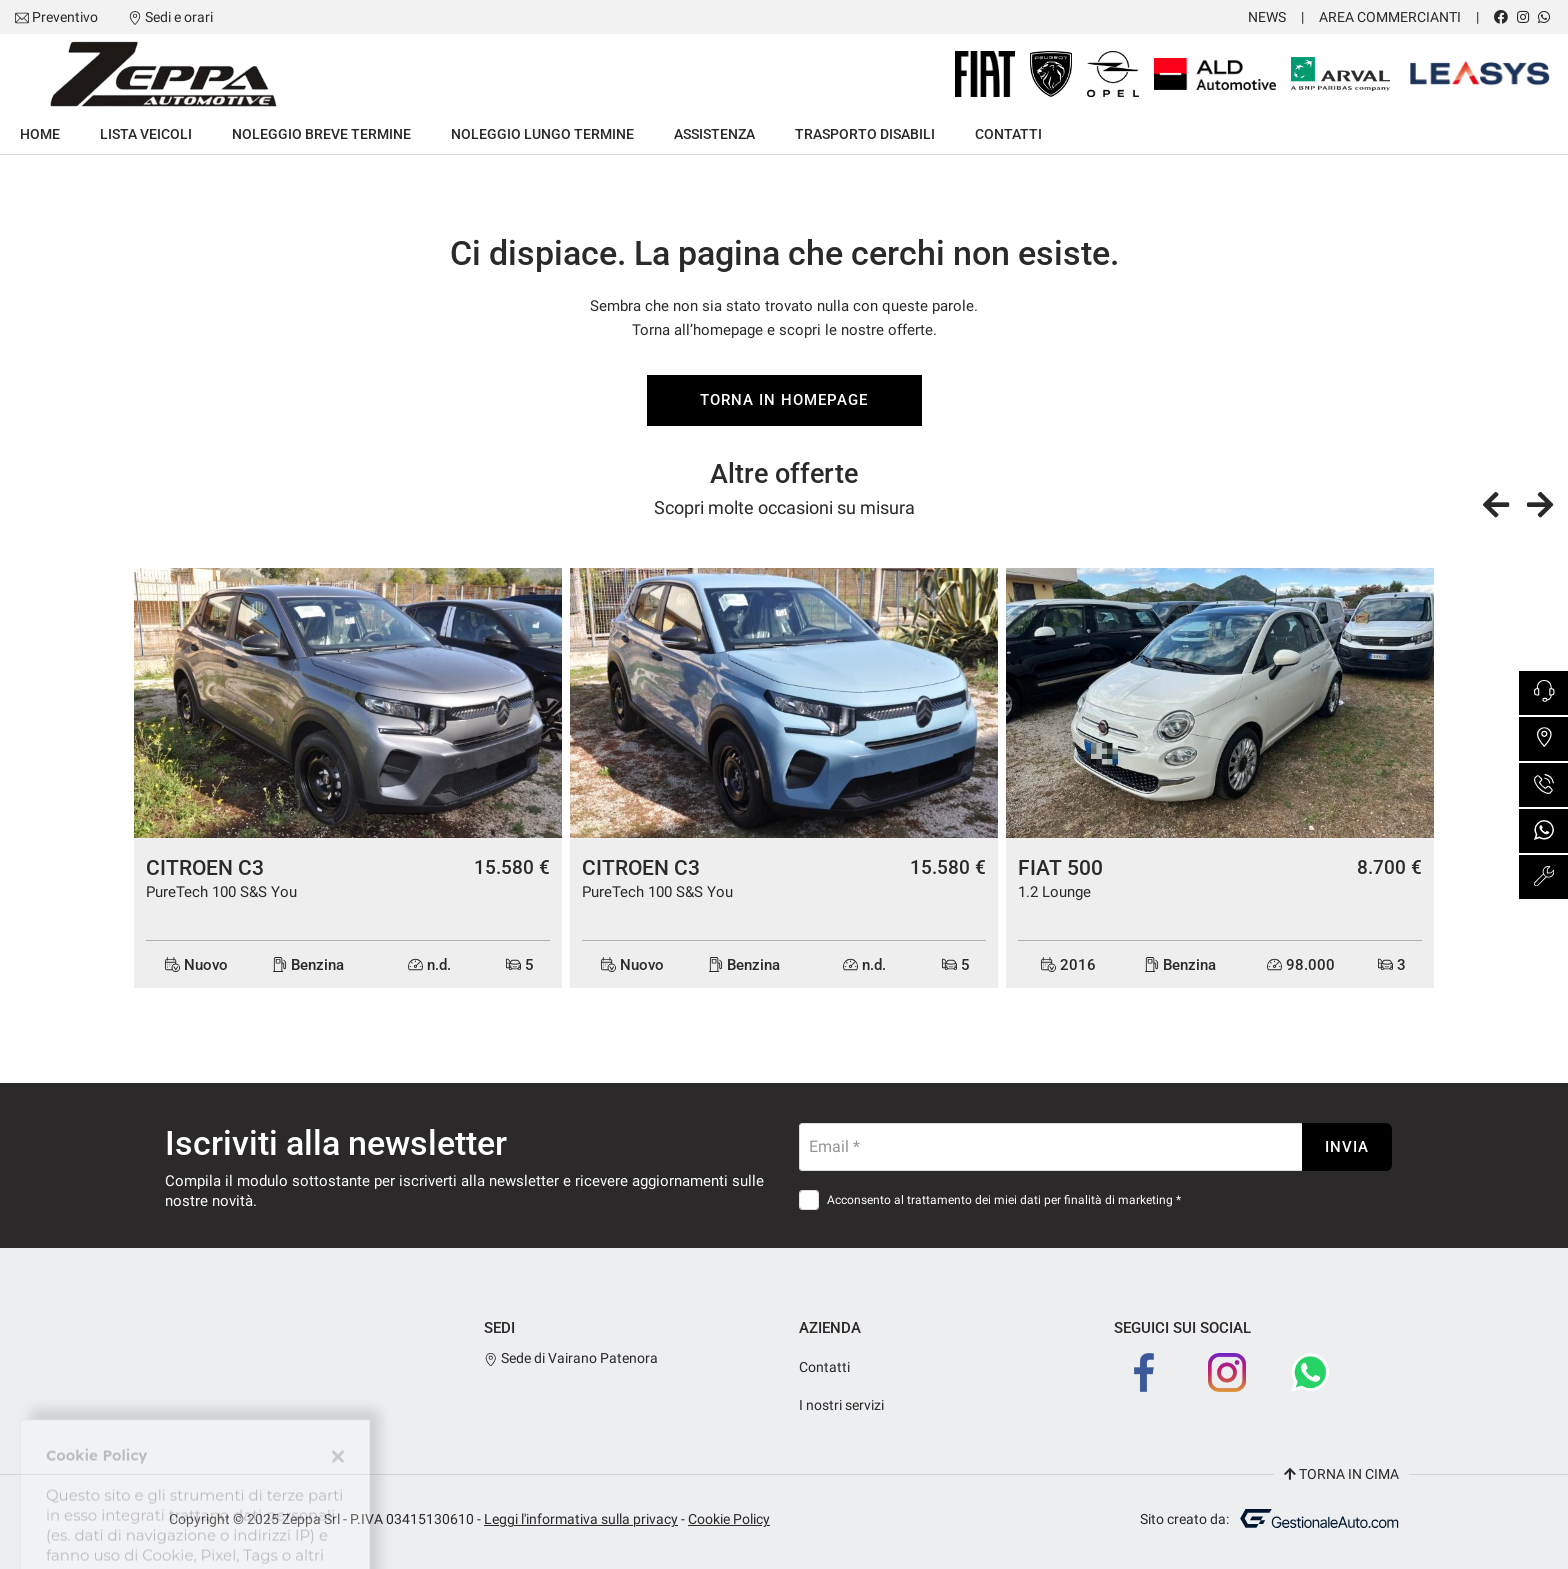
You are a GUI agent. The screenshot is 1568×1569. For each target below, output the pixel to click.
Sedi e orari (179, 17)
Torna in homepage (783, 400)
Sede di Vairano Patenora (571, 1358)
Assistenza (714, 134)
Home (40, 134)
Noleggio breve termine (321, 134)
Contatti (1008, 134)
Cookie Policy (729, 1519)
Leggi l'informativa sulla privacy (581, 1519)
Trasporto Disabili (865, 134)
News (1267, 17)
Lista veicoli (146, 134)
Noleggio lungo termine (542, 134)
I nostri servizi (841, 1405)
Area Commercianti (1390, 17)
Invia (1347, 1147)
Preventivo (65, 17)
